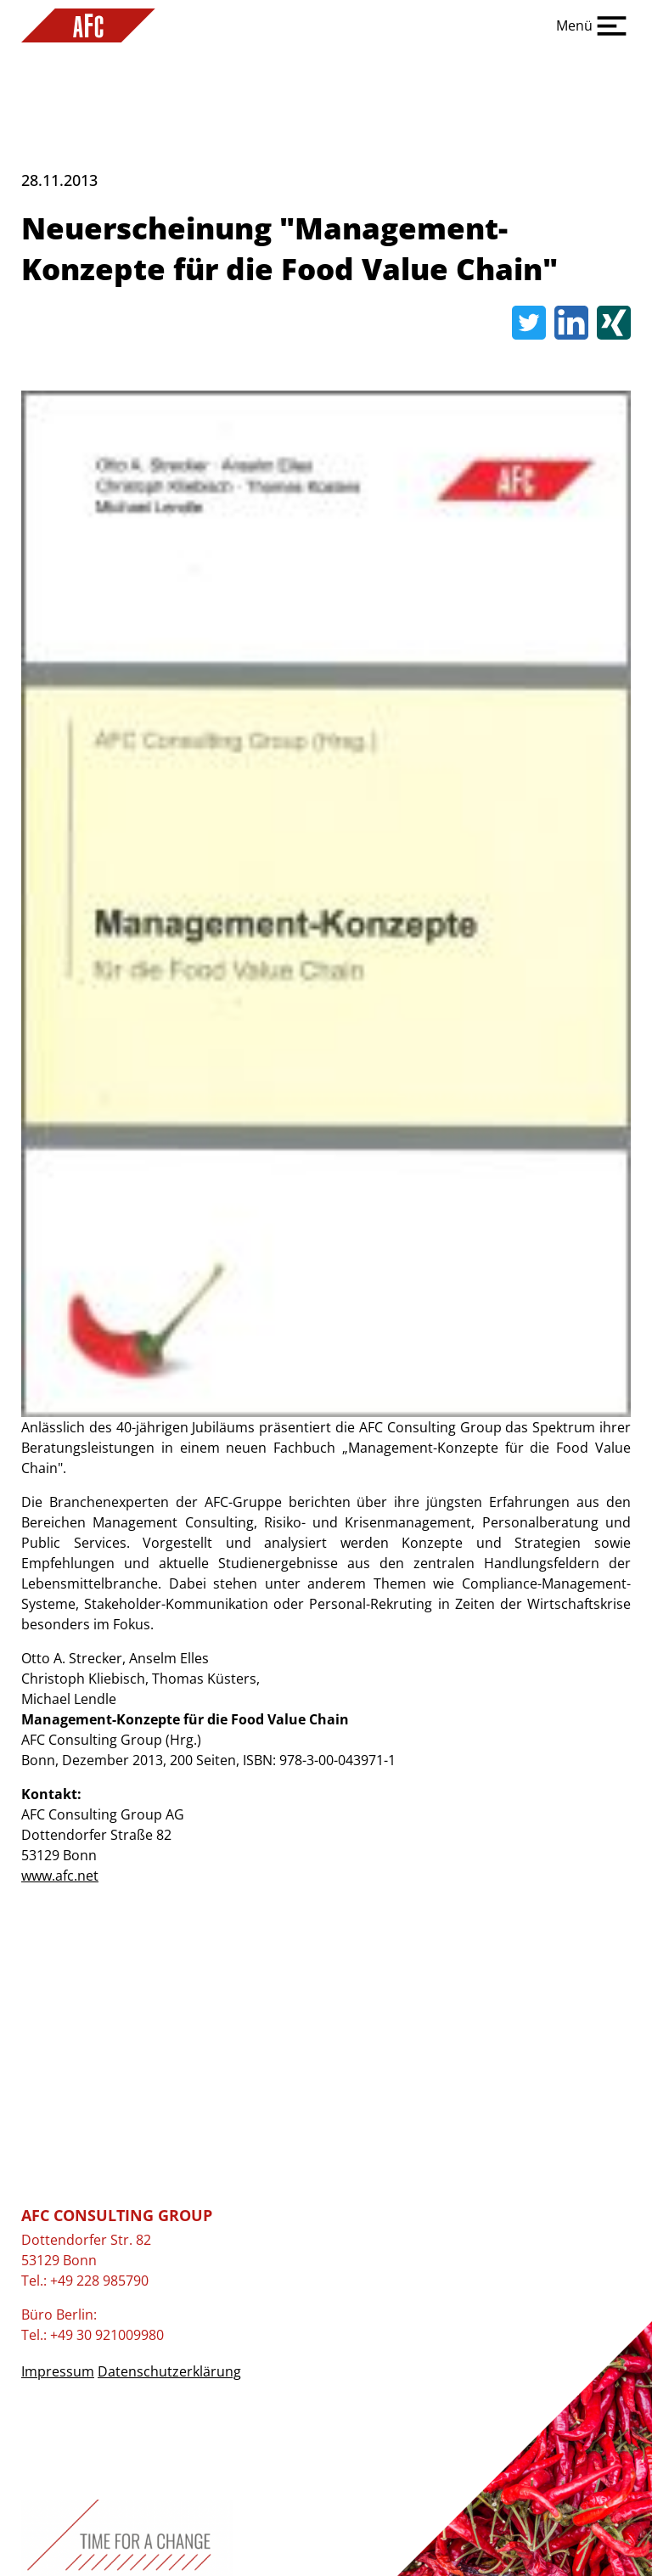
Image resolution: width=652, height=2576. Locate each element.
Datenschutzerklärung (169, 2371)
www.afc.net (59, 1875)
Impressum (57, 2371)
